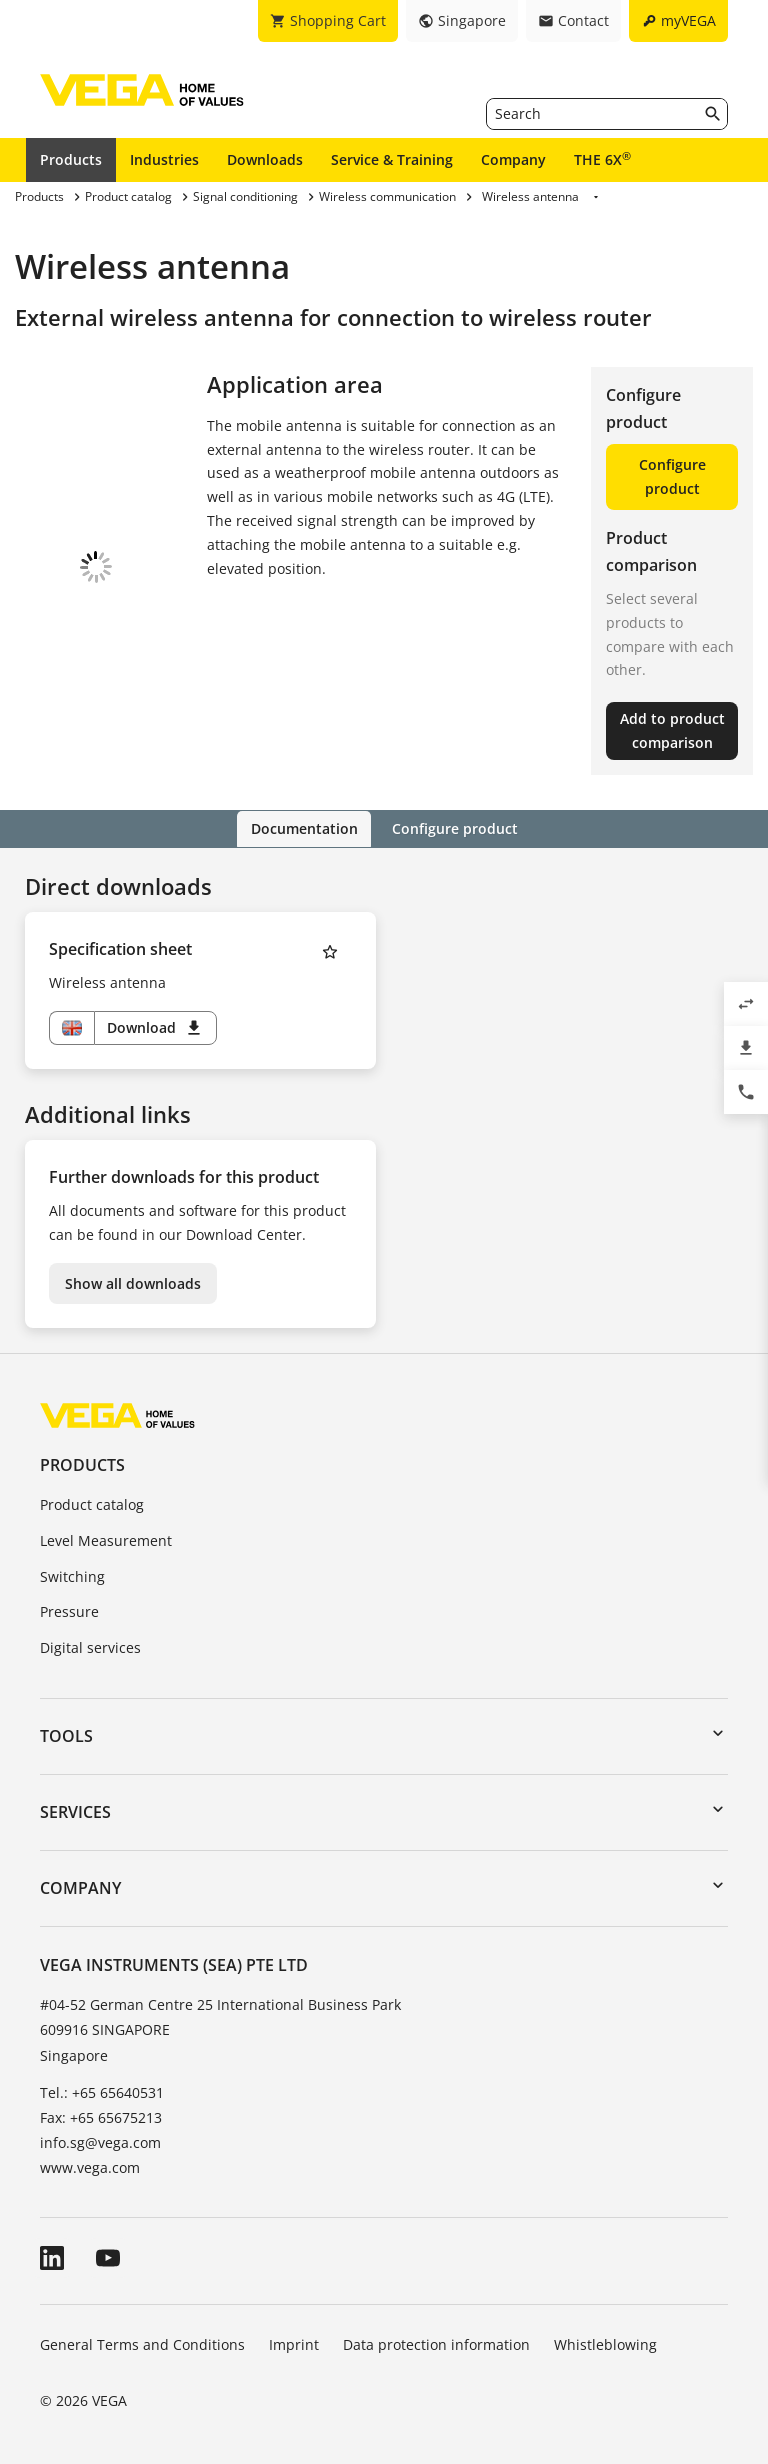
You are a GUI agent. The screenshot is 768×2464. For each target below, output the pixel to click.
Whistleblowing (605, 2344)
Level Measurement (106, 1539)
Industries (164, 159)
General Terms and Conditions (142, 2344)
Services (75, 1811)
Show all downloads (133, 1282)
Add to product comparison (672, 730)
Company (513, 159)
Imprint (294, 2344)
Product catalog (92, 1503)
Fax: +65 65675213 (101, 2116)
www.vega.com (90, 2167)
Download (155, 1027)
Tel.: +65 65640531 (102, 2091)
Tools (66, 1735)
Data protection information (436, 2344)
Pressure (69, 1610)
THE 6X (602, 159)
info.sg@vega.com (100, 2141)
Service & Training (392, 159)
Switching (72, 1575)
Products (71, 159)
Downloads (265, 159)
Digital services (90, 1646)
